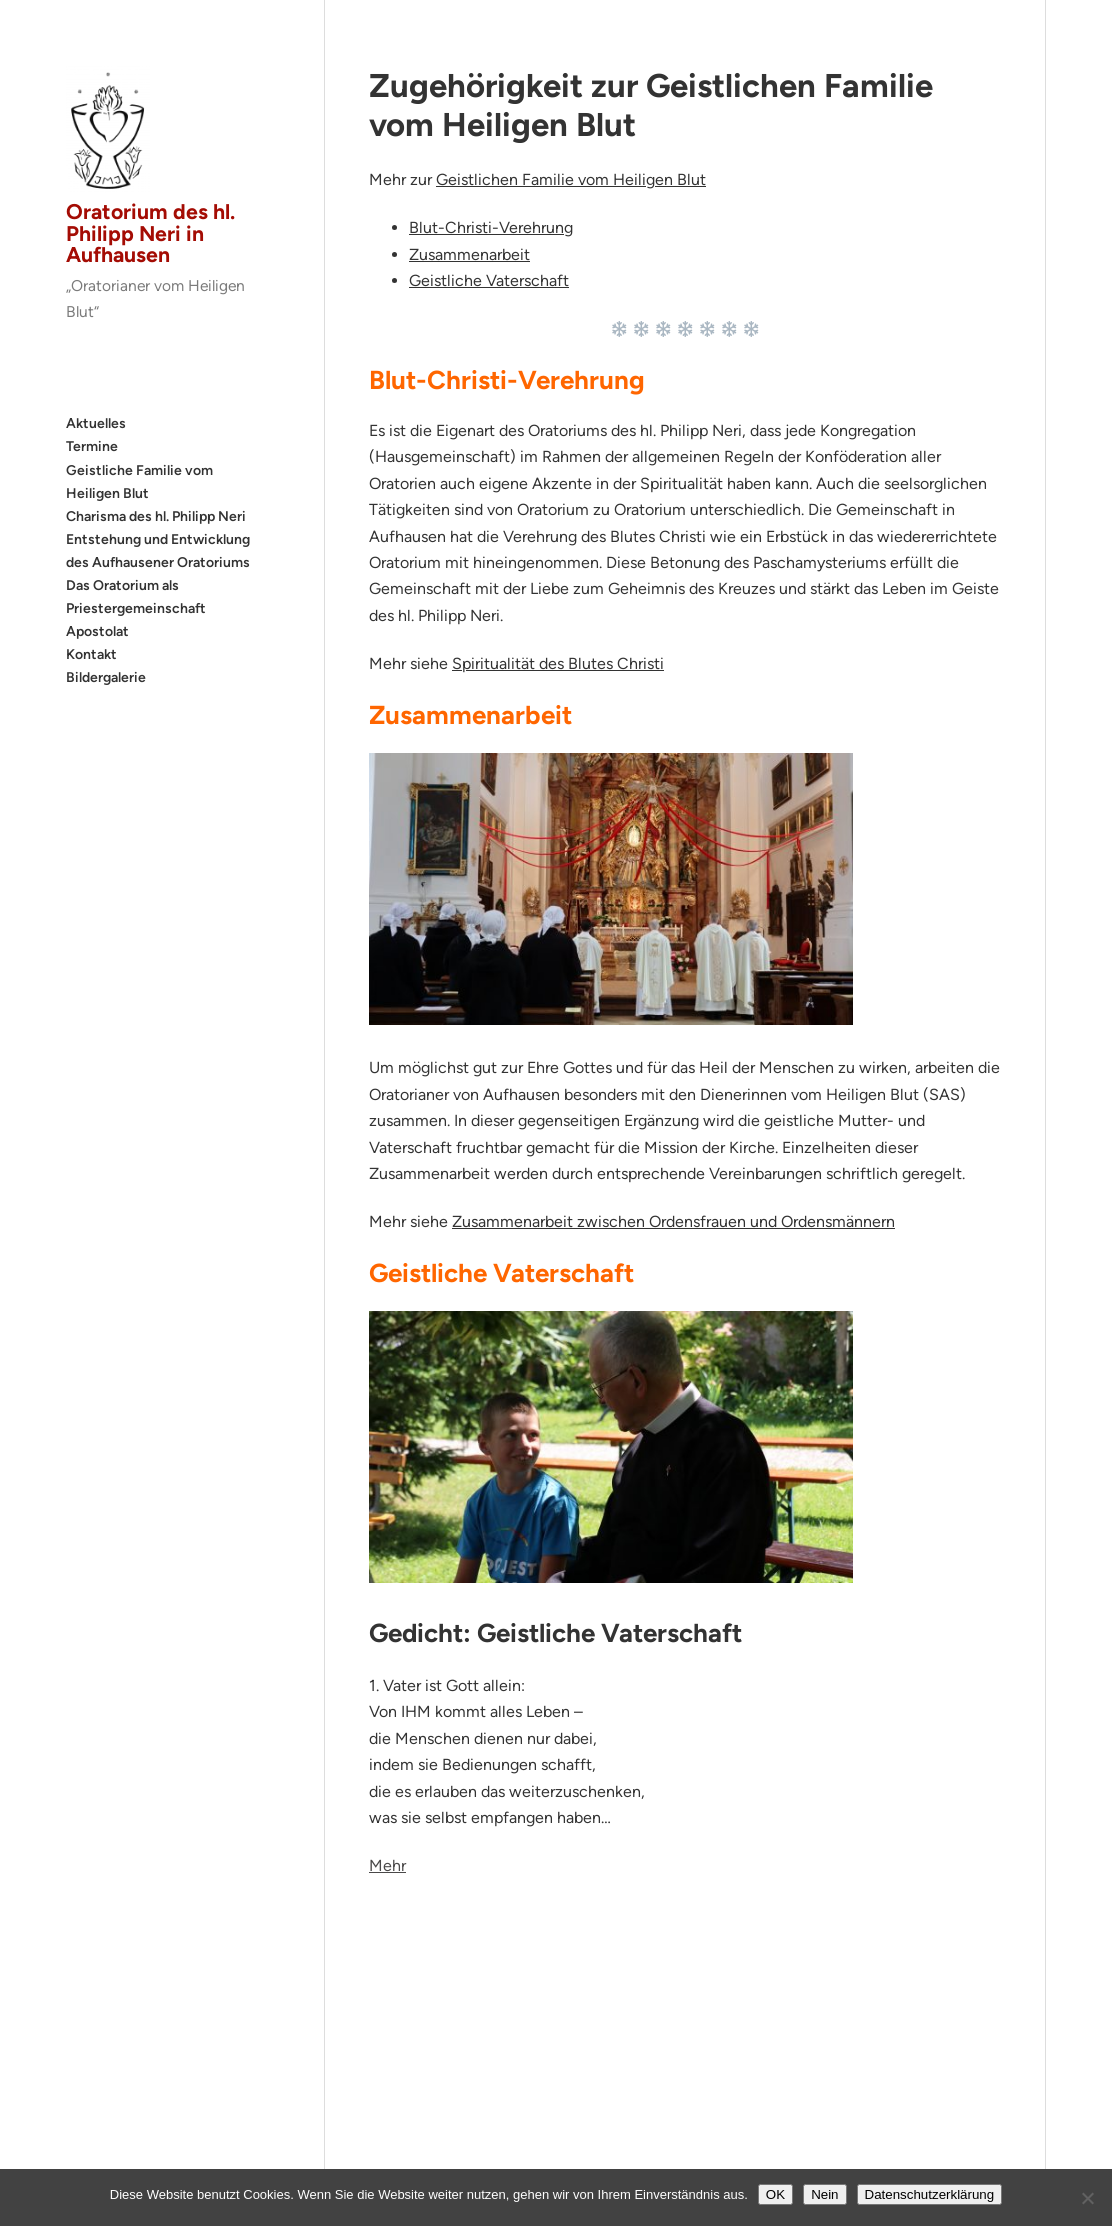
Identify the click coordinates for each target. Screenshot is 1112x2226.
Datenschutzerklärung (930, 2194)
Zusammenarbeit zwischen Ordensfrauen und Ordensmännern (673, 1221)
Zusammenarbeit (469, 254)
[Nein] (1087, 2198)
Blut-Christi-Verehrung (491, 227)
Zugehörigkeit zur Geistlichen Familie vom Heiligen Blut (651, 105)
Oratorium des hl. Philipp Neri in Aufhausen (150, 233)
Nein (824, 2194)
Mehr (387, 1865)
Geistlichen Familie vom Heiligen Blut (571, 179)
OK (775, 2194)
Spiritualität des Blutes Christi (558, 663)
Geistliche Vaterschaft (489, 280)
